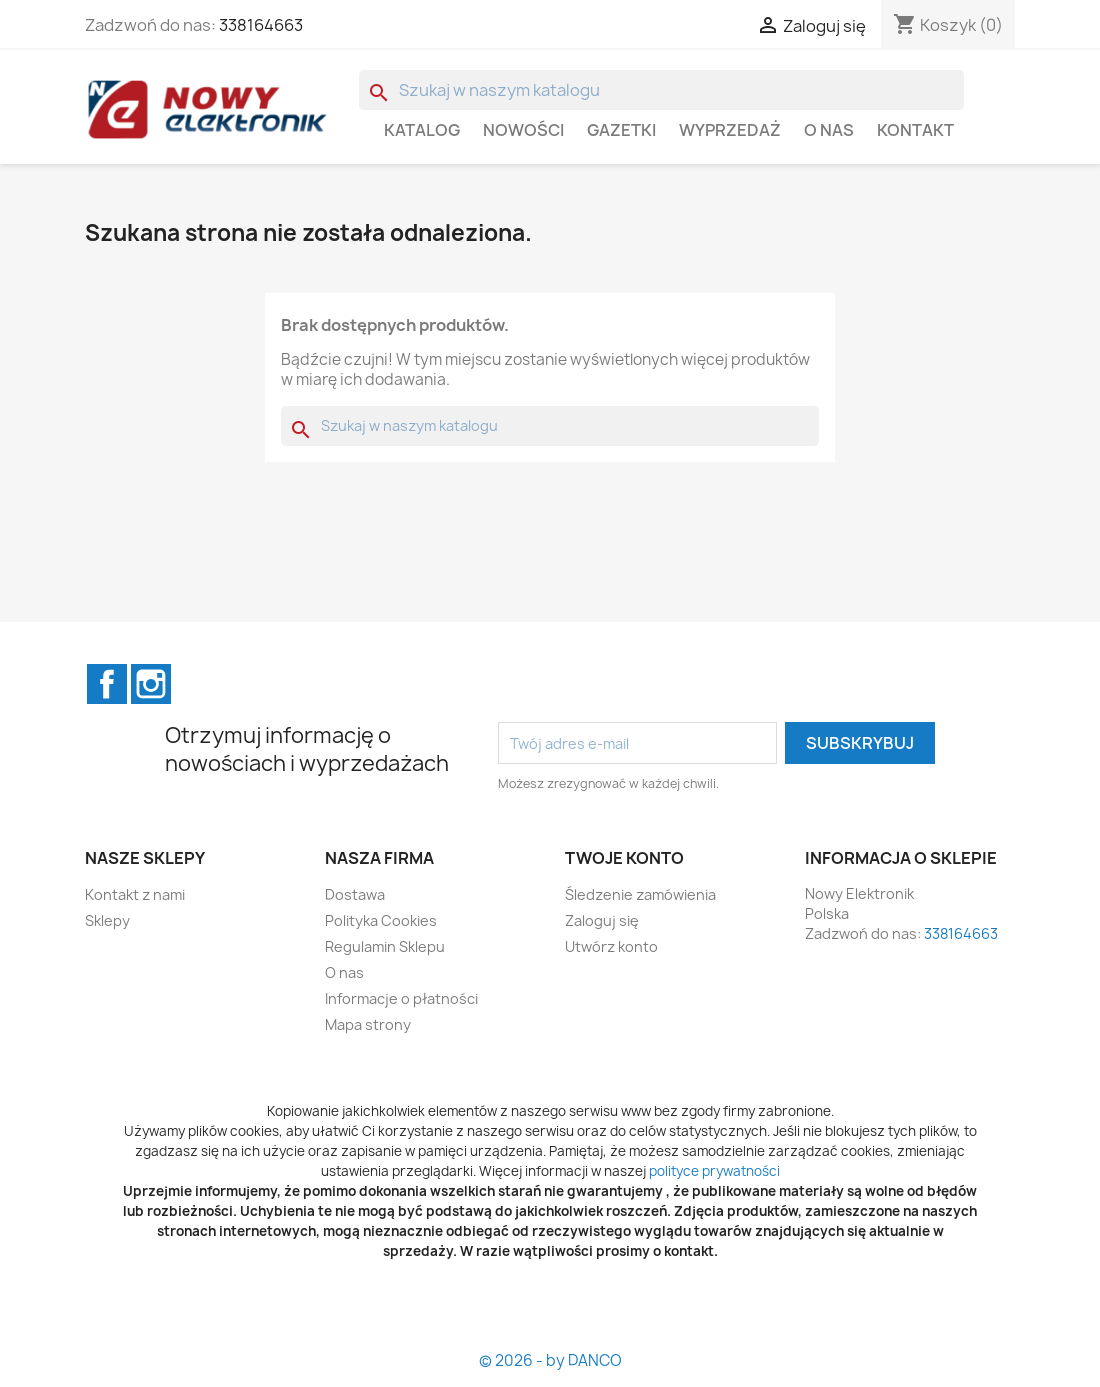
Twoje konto (624, 858)
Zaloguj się (602, 920)
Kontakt (915, 130)
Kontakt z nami (135, 894)
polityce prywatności (714, 1171)
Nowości (523, 130)
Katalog (422, 130)
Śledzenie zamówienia (640, 894)
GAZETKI (621, 130)
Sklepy (107, 920)
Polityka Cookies (381, 920)
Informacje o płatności (401, 998)
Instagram (151, 684)
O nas (829, 130)
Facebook (107, 684)
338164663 (261, 25)
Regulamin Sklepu (385, 946)
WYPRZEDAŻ (730, 130)
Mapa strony (368, 1024)
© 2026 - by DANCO (550, 1360)
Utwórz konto (611, 946)
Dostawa (355, 894)
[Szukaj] (661, 90)
